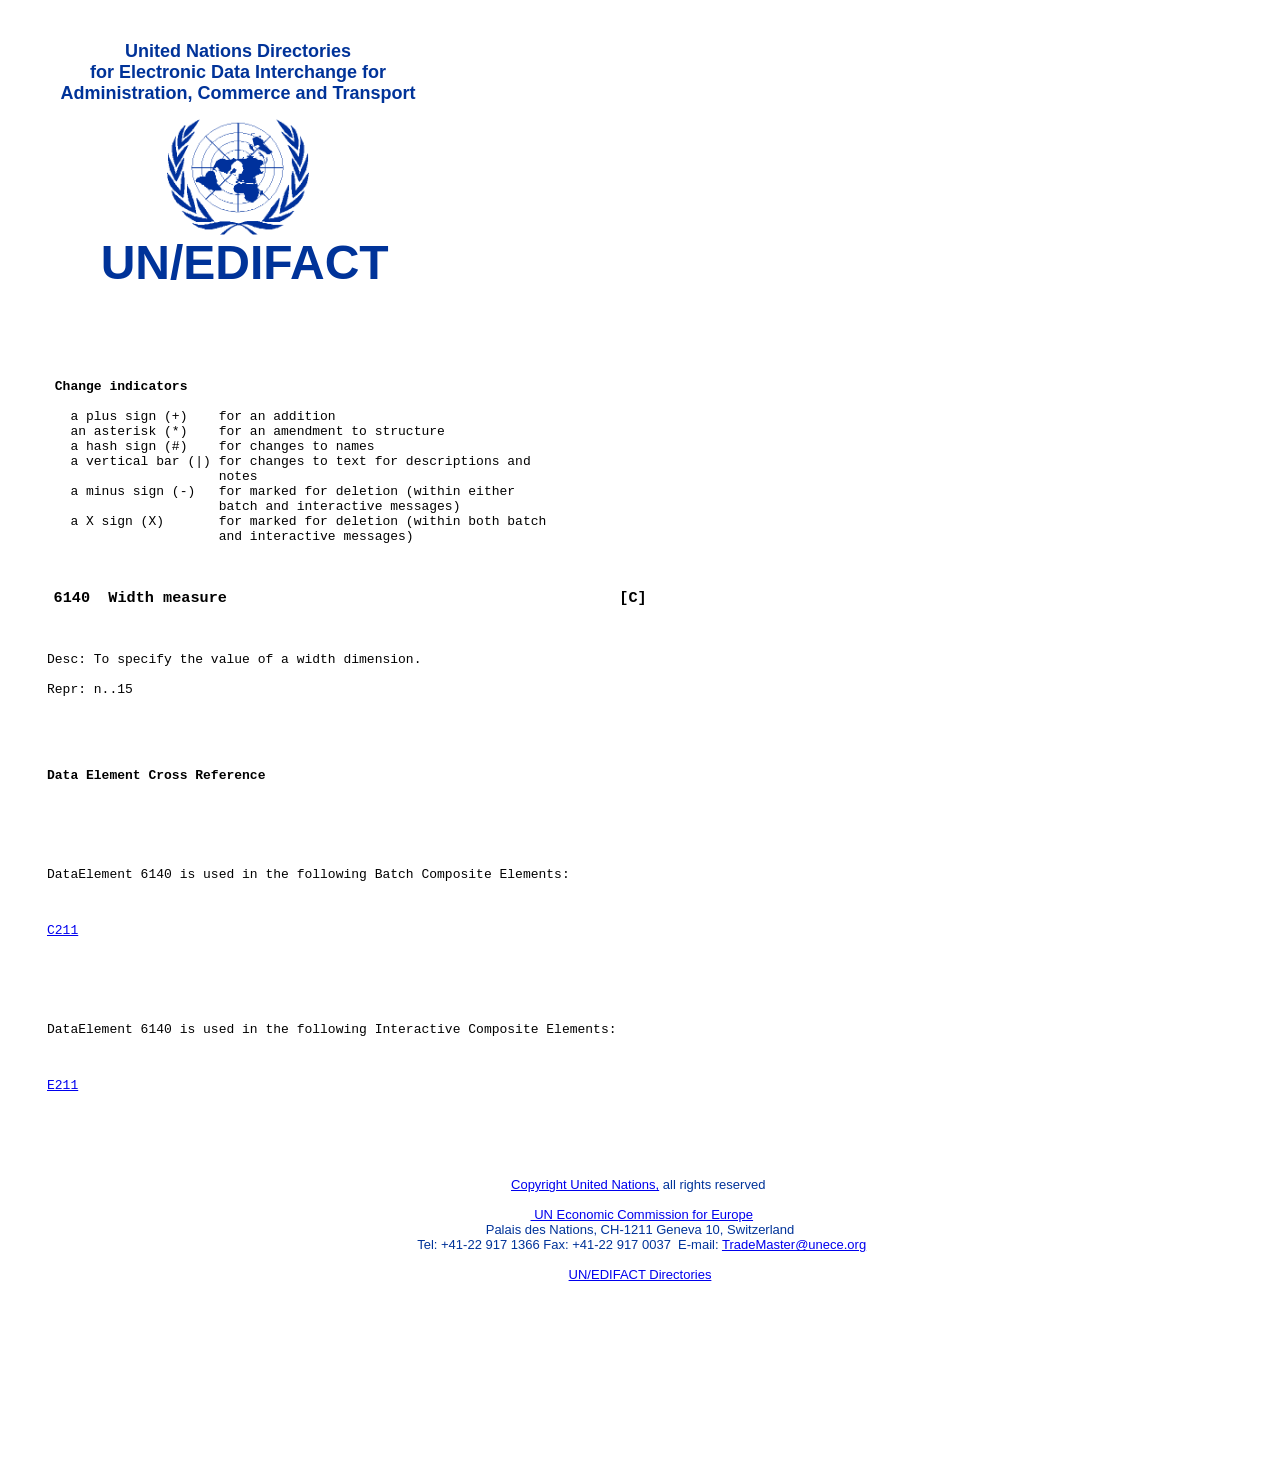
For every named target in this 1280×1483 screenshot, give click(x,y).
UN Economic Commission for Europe (642, 1348)
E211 (62, 1209)
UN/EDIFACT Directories (640, 1408)
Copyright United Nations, (585, 1318)
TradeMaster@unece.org (794, 1378)
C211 (62, 1036)
